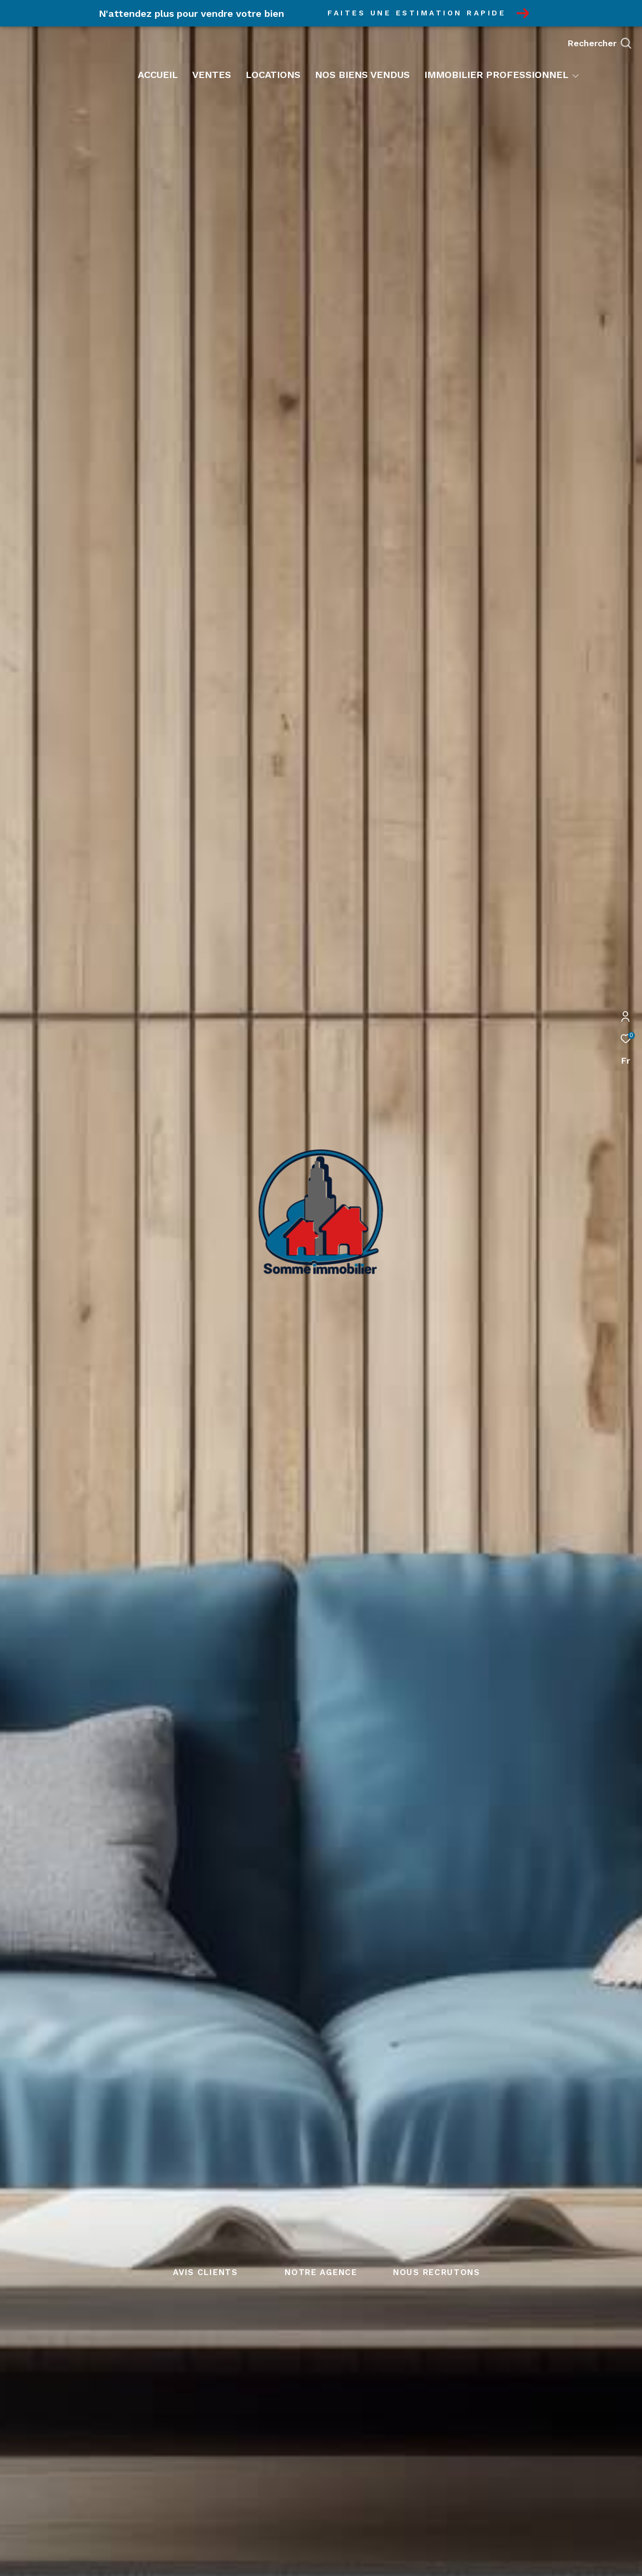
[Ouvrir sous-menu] (575, 75)
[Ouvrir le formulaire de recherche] (599, 43)
